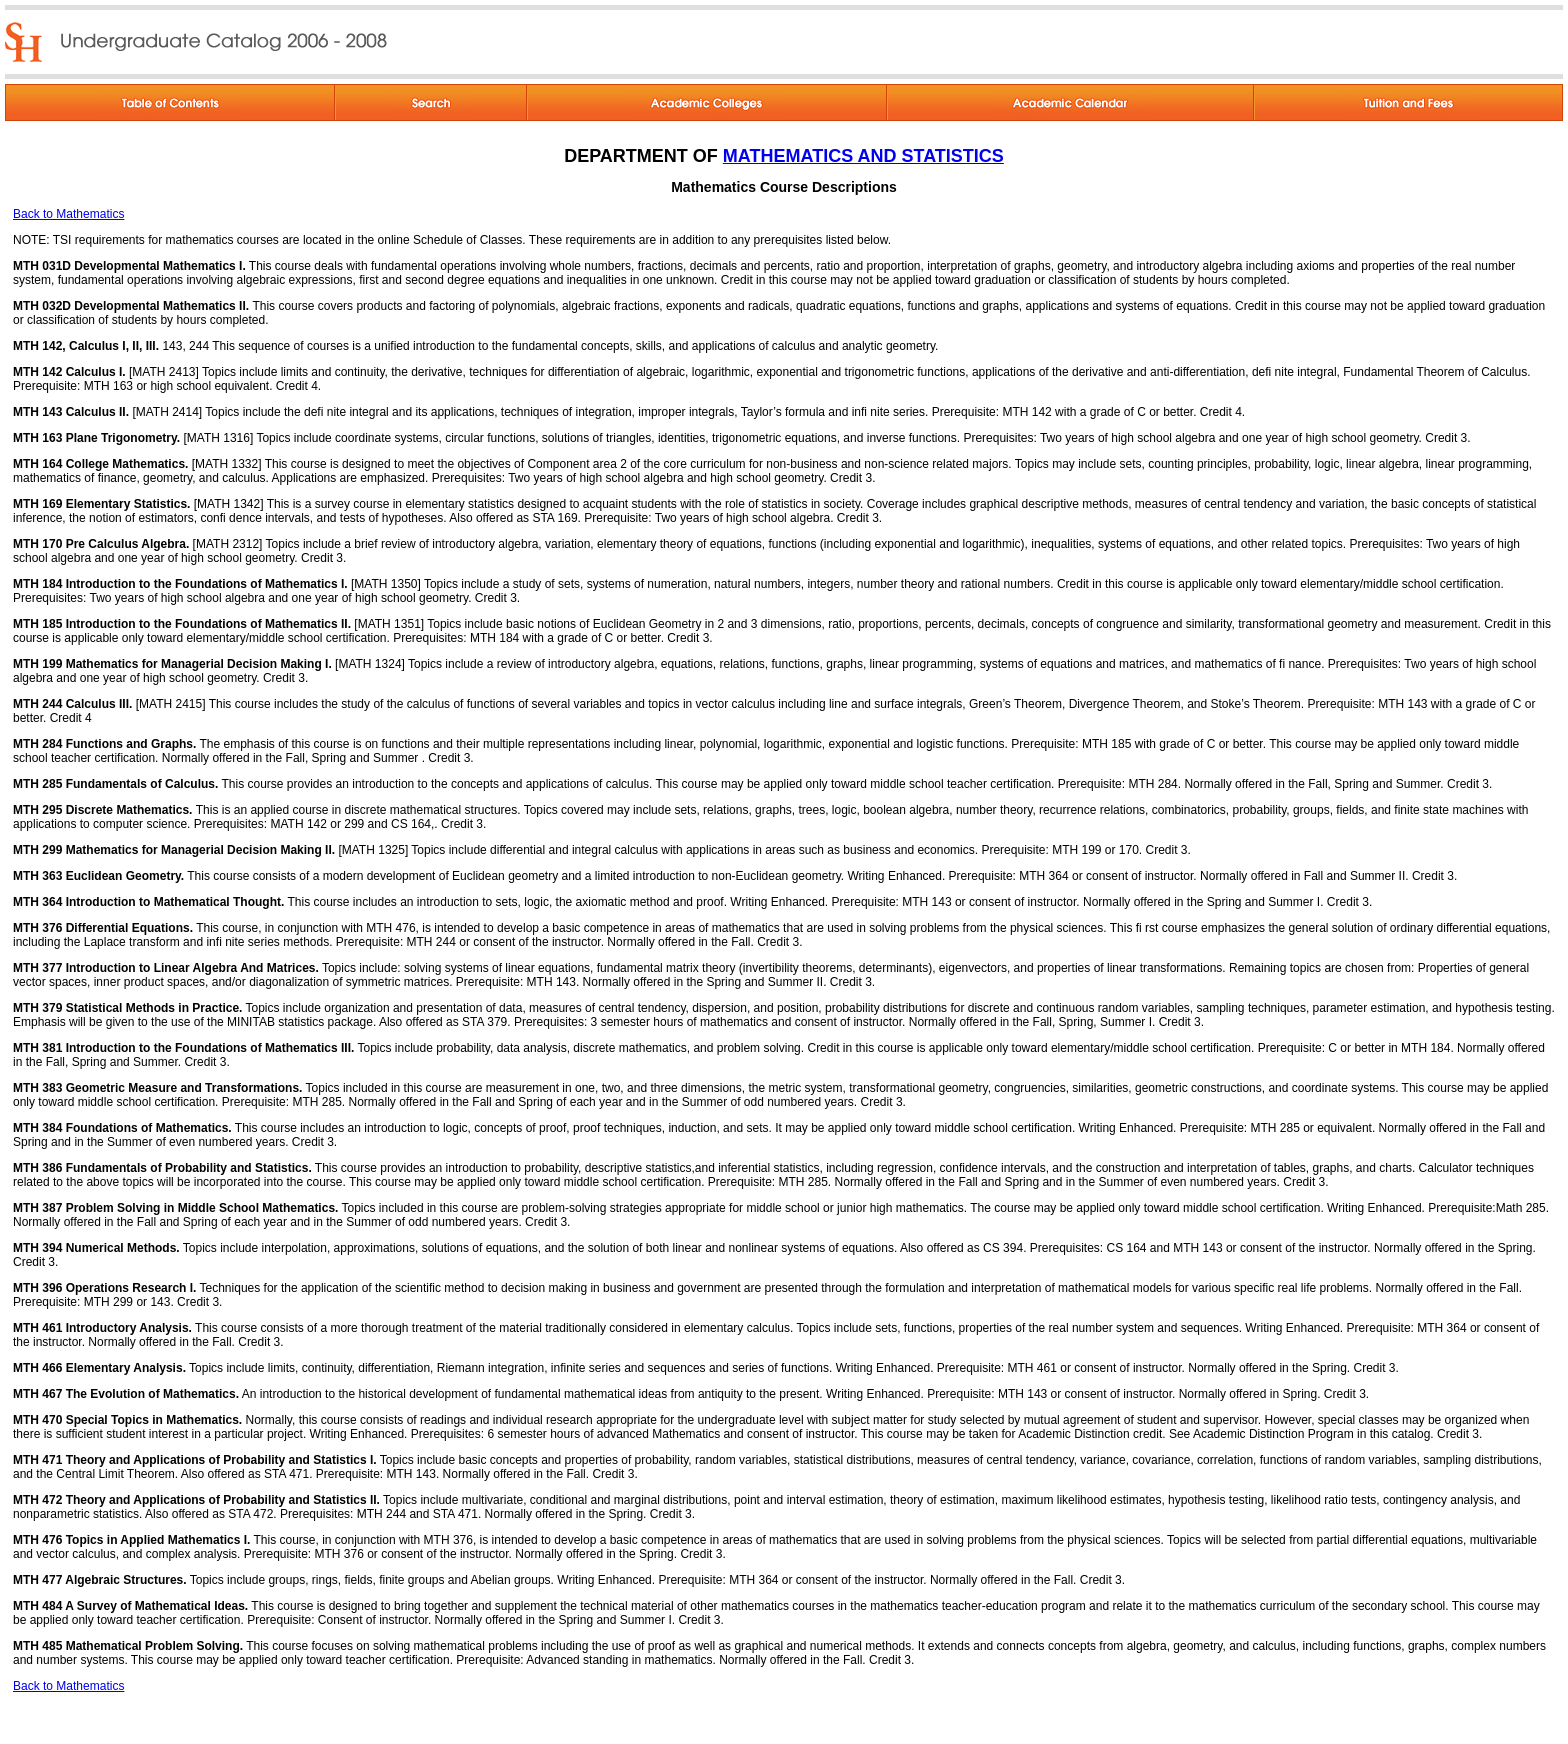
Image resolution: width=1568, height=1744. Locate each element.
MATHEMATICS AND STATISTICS (863, 156)
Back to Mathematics (68, 214)
